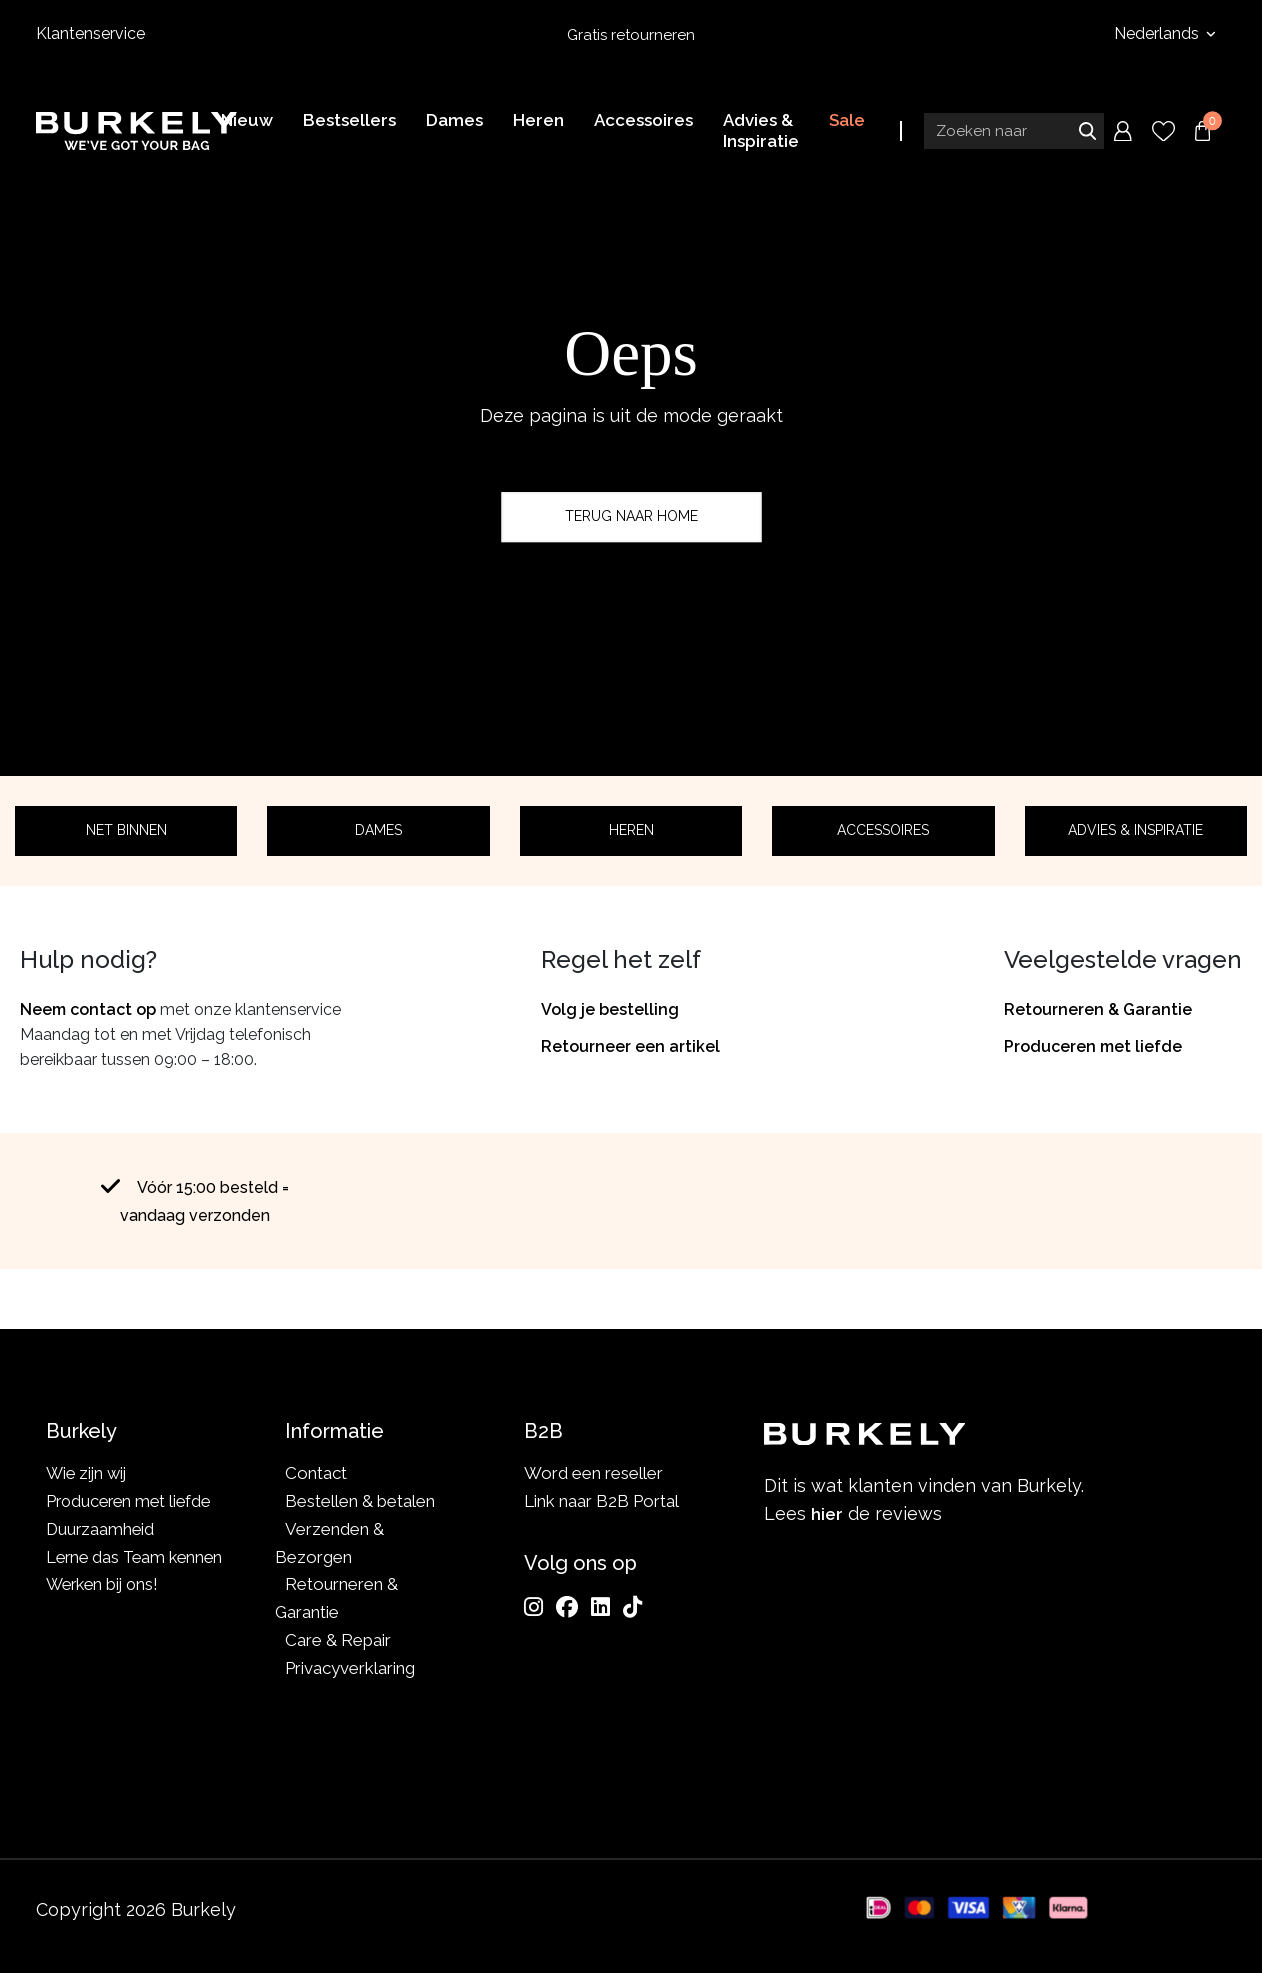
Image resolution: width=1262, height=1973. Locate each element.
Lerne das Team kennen (103, 1571)
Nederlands (1158, 33)
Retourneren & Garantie (1098, 1009)
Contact (316, 1473)
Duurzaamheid (101, 1529)
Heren (631, 830)
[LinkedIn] (600, 1607)
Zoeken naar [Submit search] (1087, 133)
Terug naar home (631, 516)
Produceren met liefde (1093, 1046)
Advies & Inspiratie (1135, 830)
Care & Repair (338, 1640)
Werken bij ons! (105, 1612)
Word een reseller (593, 1473)
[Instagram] (533, 1607)
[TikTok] (632, 1607)
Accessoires (883, 830)
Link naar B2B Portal (601, 1501)
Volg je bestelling (610, 1009)
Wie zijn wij (88, 1473)
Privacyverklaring (350, 1668)
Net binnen (126, 830)
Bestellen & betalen (360, 1501)
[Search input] (1014, 133)
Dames (378, 830)
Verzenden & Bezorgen (329, 1543)
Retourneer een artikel (630, 1046)
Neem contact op (88, 1009)
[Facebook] (567, 1607)
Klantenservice (90, 33)
